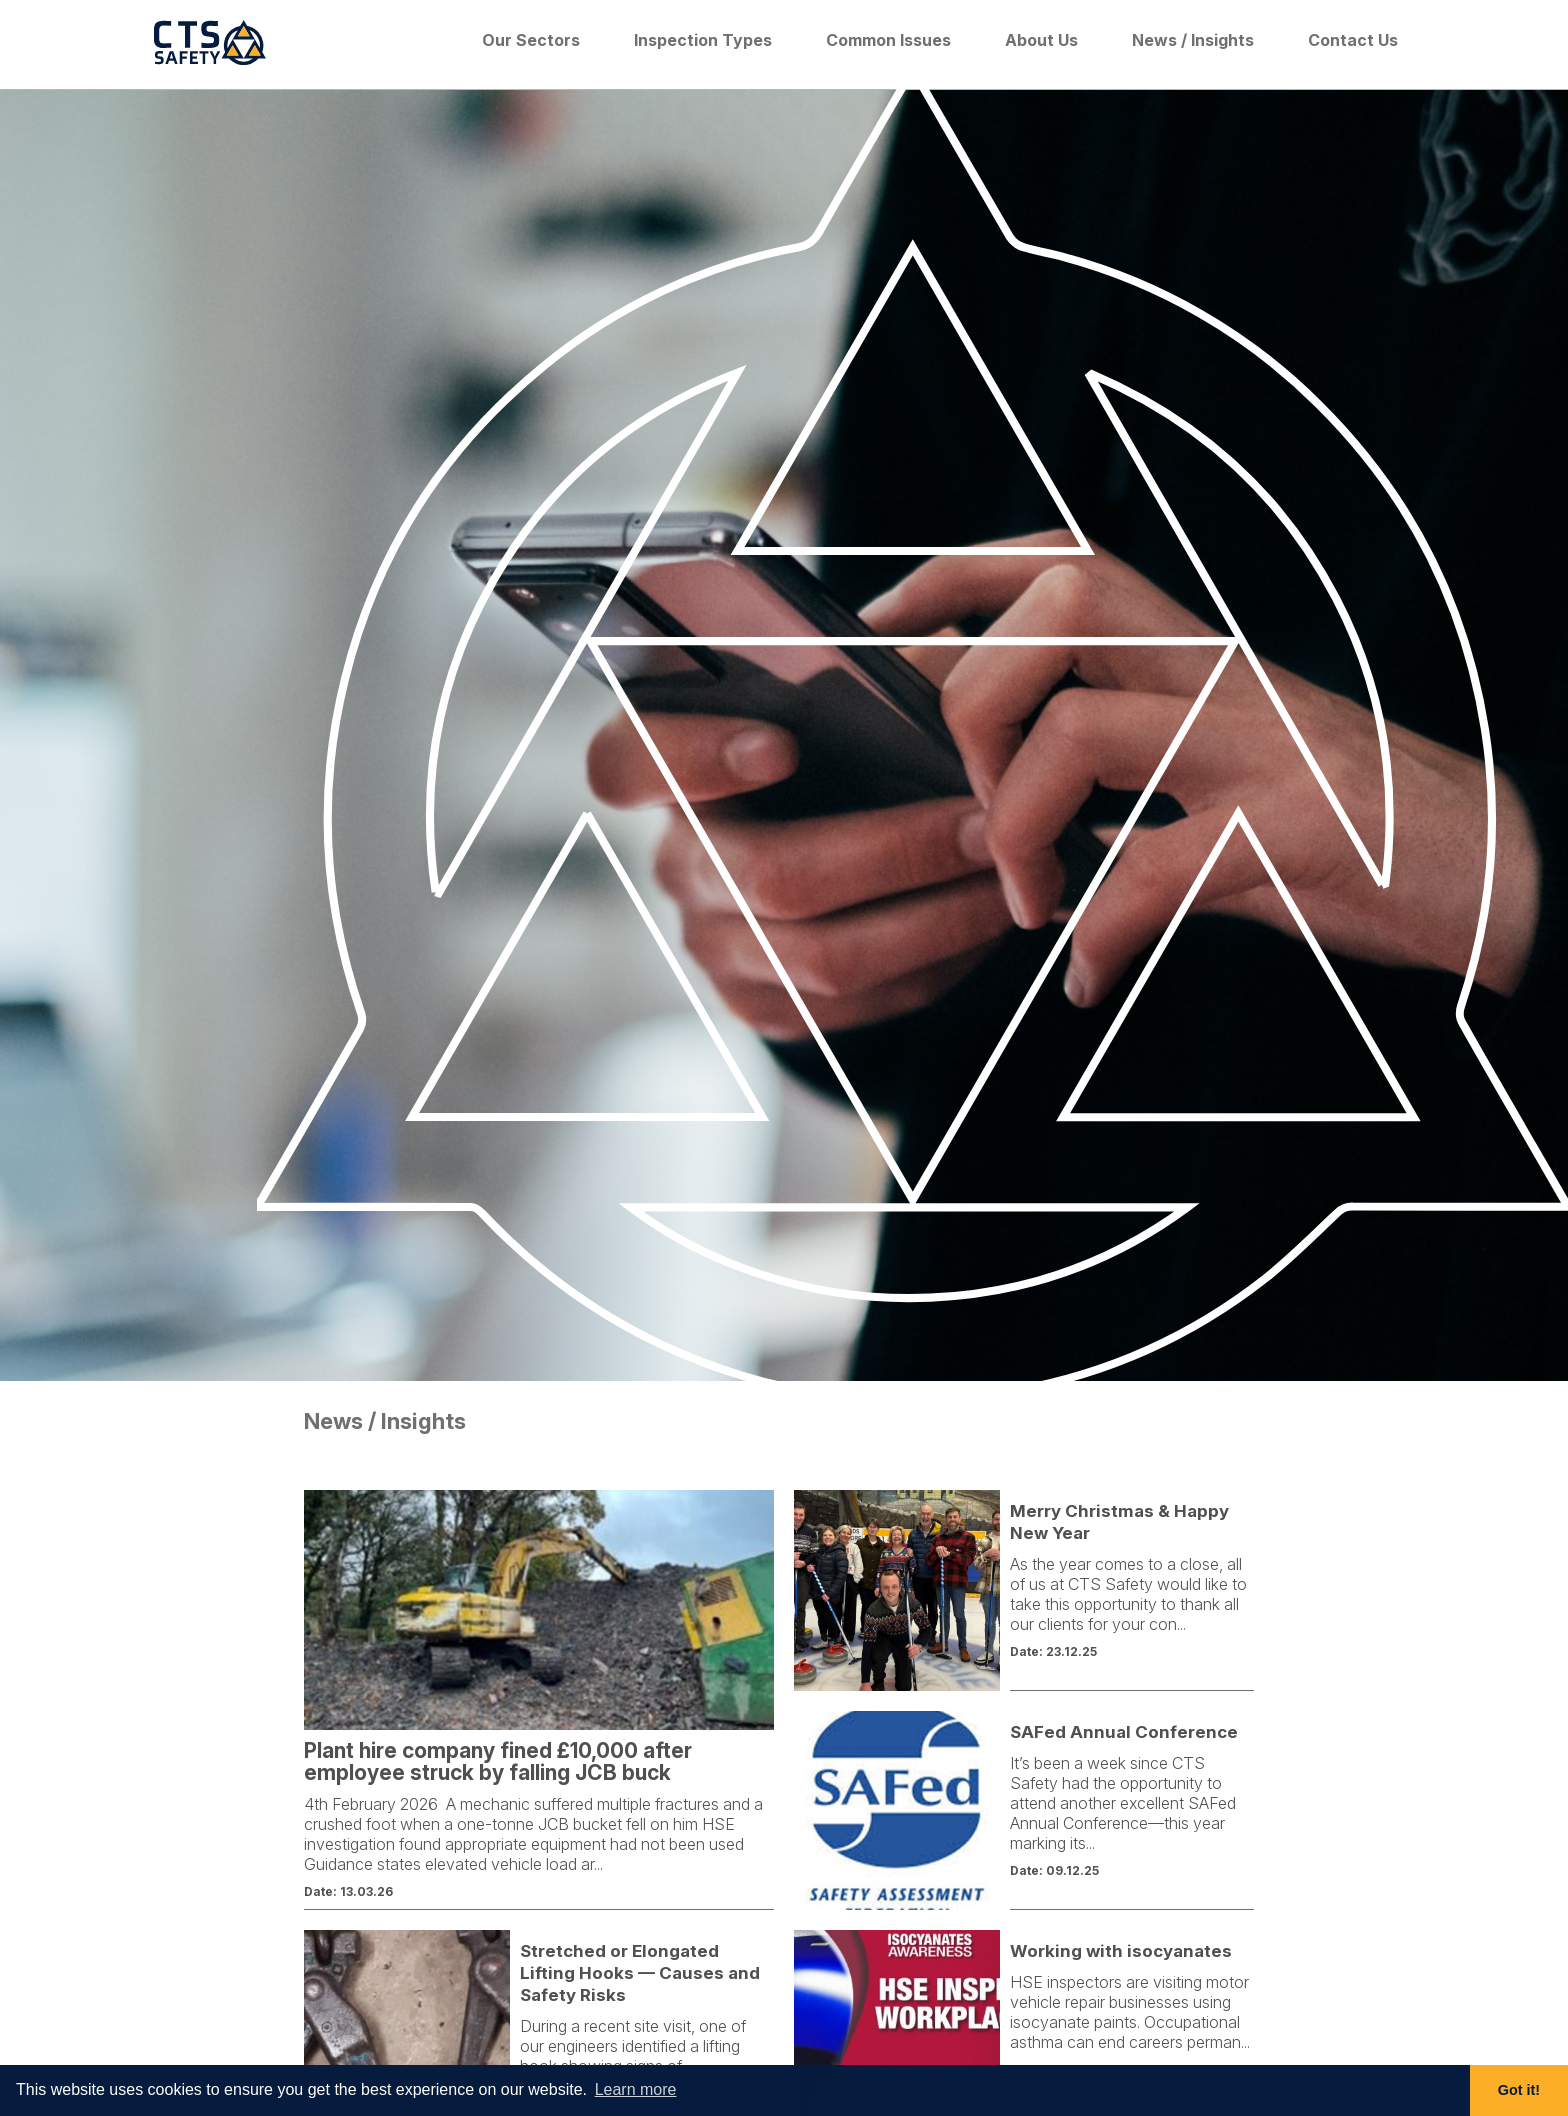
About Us (1041, 40)
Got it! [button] (1519, 2090)
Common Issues (888, 40)
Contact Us (1353, 40)
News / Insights (1193, 40)
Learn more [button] (636, 2089)
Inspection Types (703, 40)
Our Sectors (531, 40)
